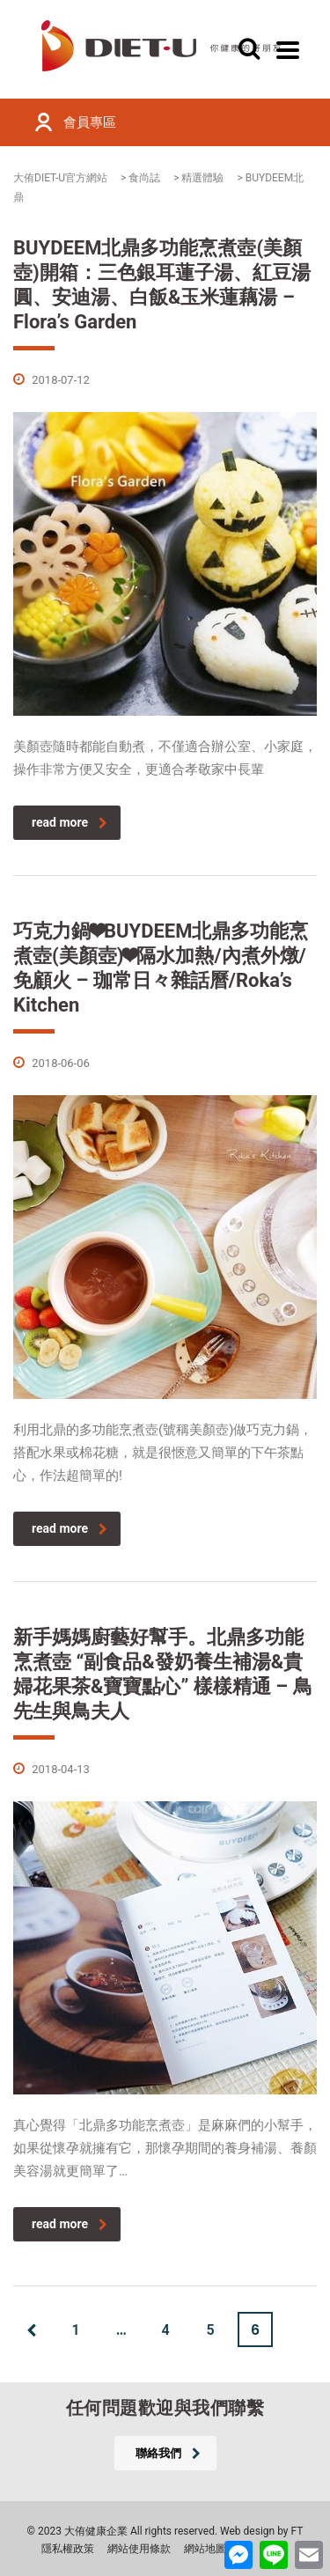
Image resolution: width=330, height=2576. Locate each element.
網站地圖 (205, 2549)
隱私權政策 (67, 2549)
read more (69, 822)
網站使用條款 (139, 2549)
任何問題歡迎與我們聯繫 (165, 2407)
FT (297, 2531)
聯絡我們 (168, 2453)
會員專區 (89, 122)
